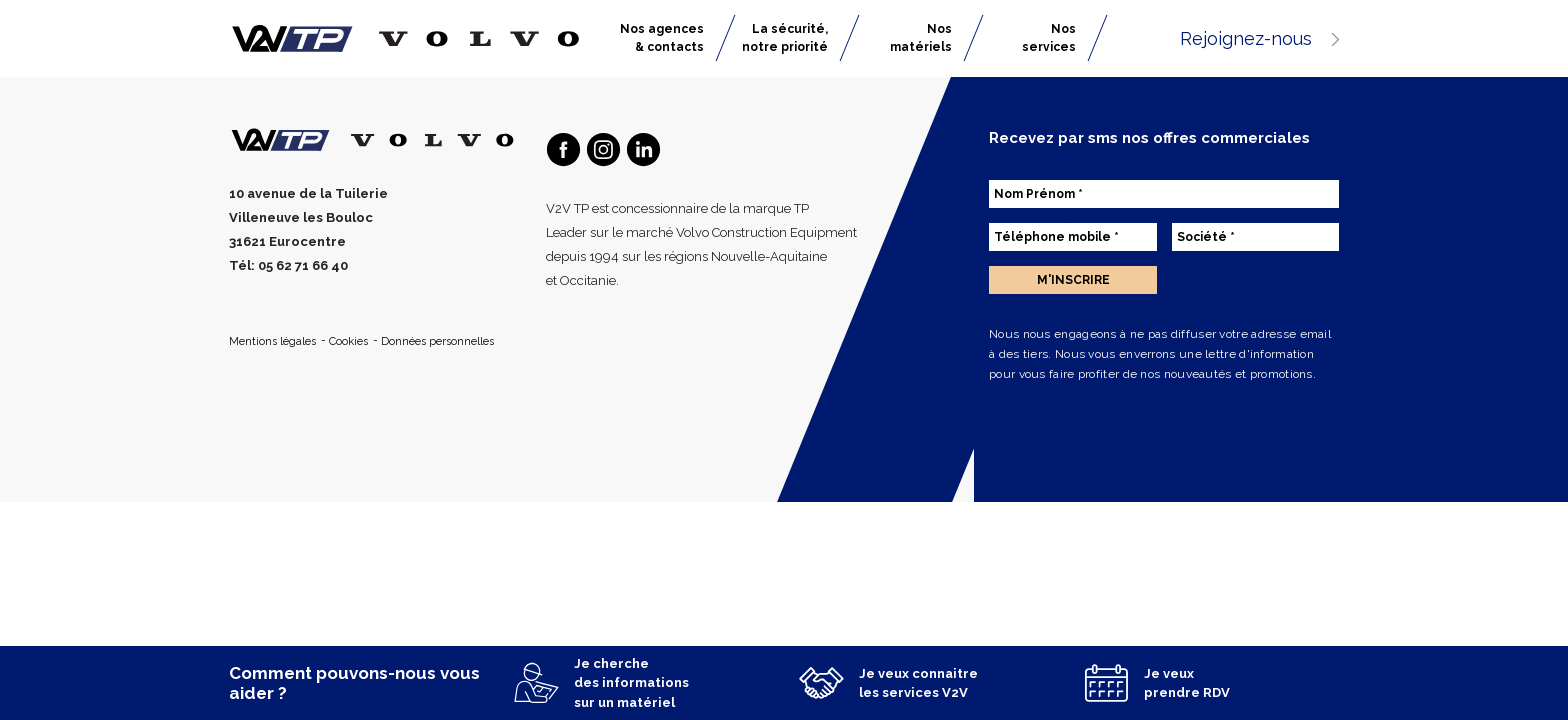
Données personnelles (437, 341)
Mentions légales (274, 341)
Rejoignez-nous (1259, 38)
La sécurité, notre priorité (785, 38)
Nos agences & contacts (662, 38)
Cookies (350, 341)
